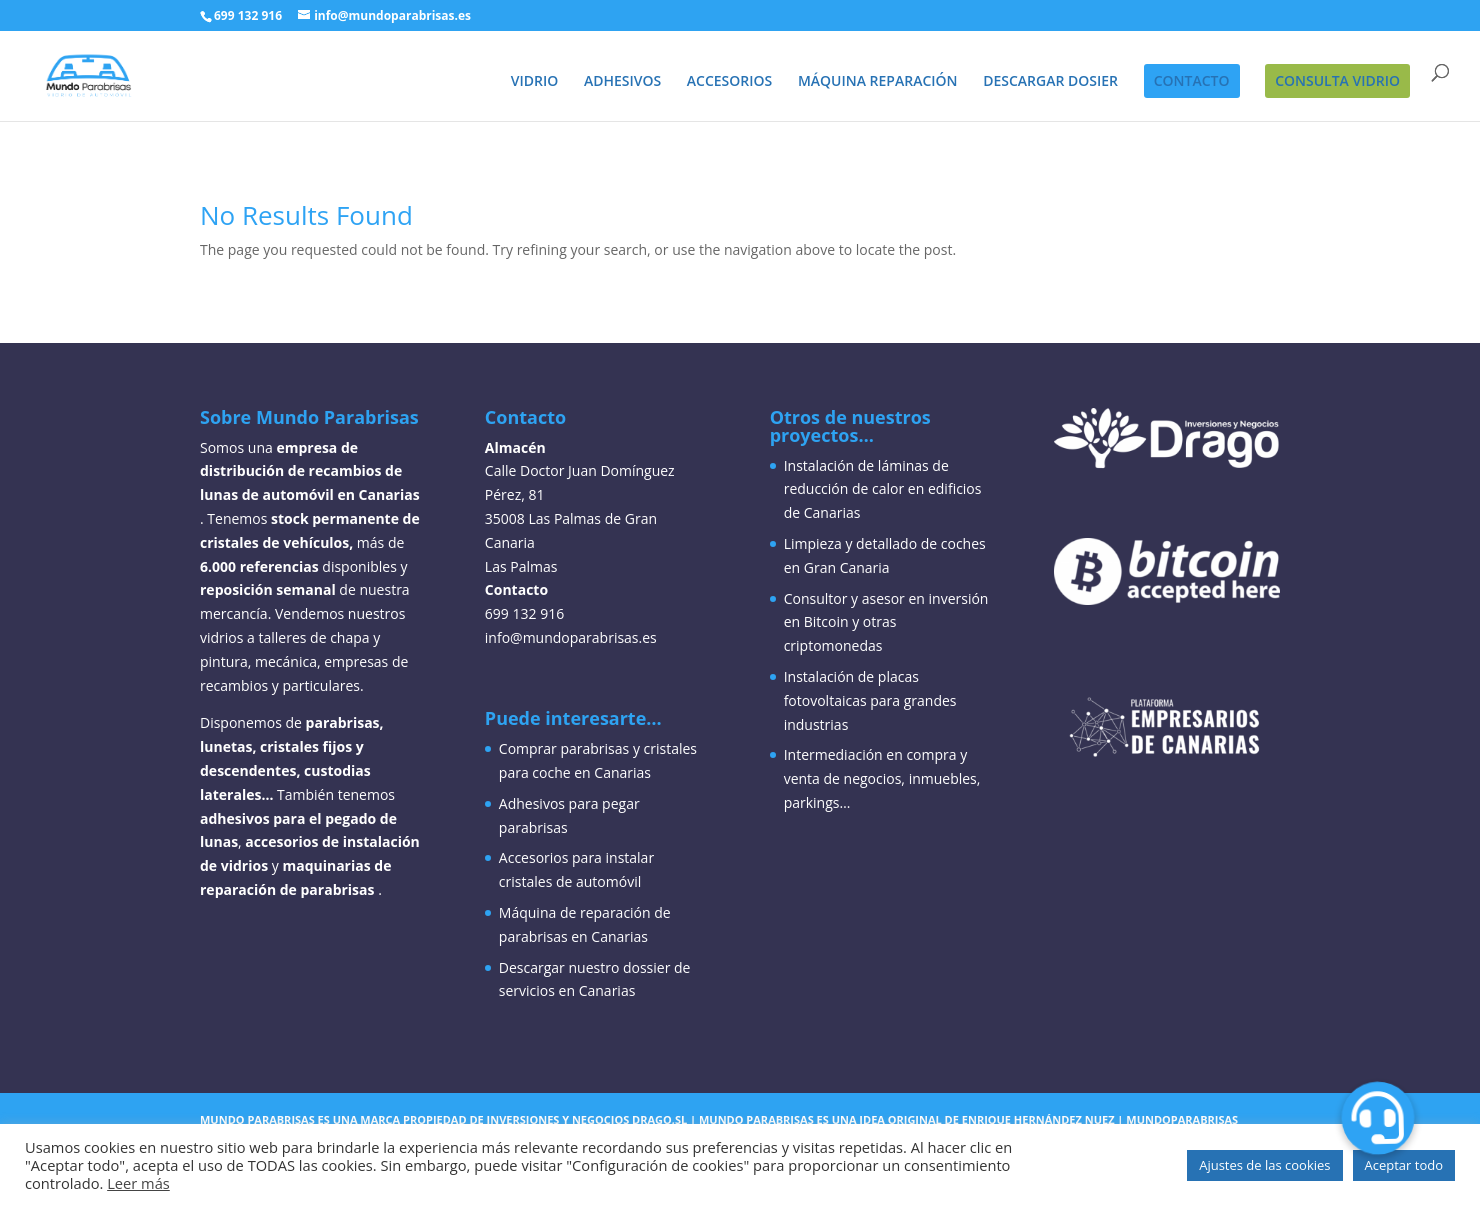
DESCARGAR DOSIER (1050, 82)
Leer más (138, 1183)
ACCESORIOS (729, 82)
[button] (1378, 1117)
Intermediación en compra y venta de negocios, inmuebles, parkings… (882, 778)
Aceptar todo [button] (1404, 1165)
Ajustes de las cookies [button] (1264, 1165)
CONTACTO (1192, 80)
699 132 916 (248, 15)
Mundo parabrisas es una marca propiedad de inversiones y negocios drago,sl (443, 1119)
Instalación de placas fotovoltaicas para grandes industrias (870, 700)
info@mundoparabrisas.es (571, 637)
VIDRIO (535, 82)
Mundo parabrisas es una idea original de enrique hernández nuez (907, 1119)
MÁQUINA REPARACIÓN (878, 82)
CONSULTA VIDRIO (1337, 80)
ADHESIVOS (622, 82)
